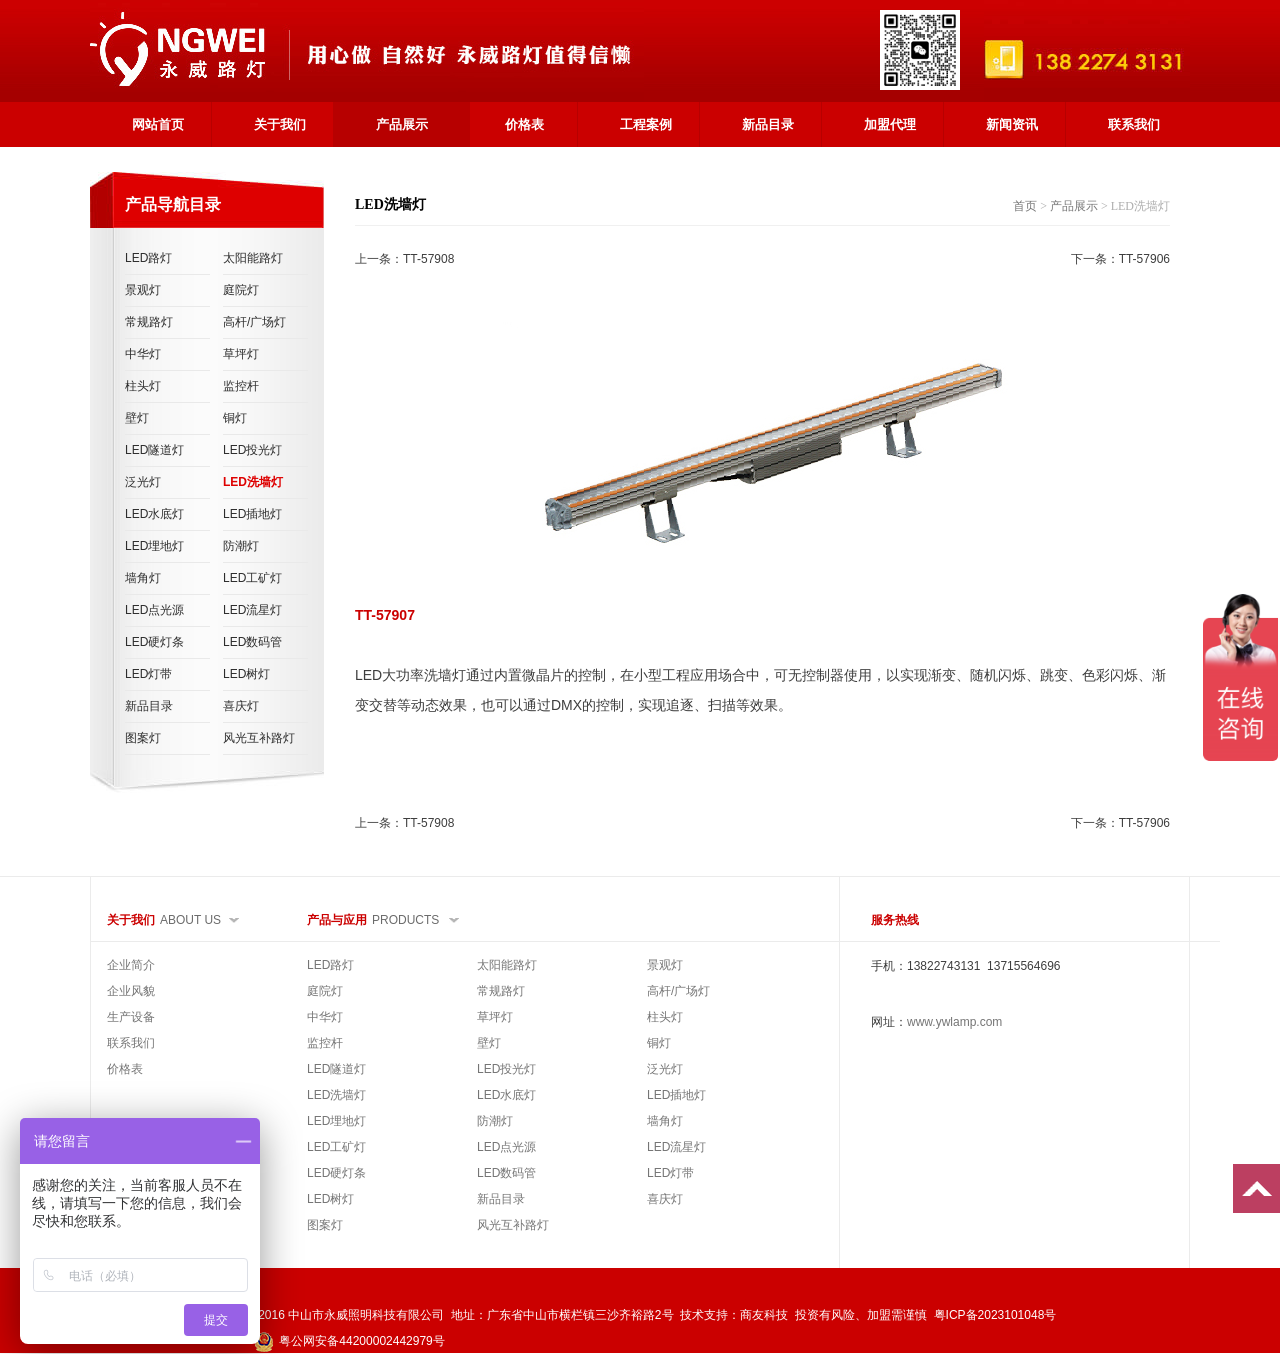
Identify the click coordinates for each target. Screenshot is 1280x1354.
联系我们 (1134, 124)
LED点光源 (154, 610)
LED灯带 (148, 674)
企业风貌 (131, 991)
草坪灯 (241, 354)
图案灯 (143, 738)
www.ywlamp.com (954, 1022)
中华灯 (143, 354)
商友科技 (764, 1315)
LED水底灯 (154, 514)
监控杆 (241, 386)
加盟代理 (890, 124)
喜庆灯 (241, 706)
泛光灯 (143, 482)
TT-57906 (1144, 259)
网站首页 (158, 124)
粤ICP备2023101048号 (995, 1315)
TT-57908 (428, 259)
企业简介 (131, 965)
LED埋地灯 (154, 546)
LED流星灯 (252, 610)
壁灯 (137, 418)
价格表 (524, 124)
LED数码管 (252, 642)
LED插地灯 (252, 514)
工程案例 (646, 124)
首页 (1025, 206)
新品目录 (768, 124)
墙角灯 (143, 578)
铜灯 (235, 418)
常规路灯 (149, 322)
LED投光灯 (252, 450)
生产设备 (131, 1017)
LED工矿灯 (252, 578)
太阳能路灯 (253, 258)
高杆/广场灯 (254, 322)
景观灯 (143, 290)
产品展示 (402, 124)
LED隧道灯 (154, 450)
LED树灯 (246, 674)
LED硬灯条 (154, 642)
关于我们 (280, 124)
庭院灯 (241, 290)
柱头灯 (143, 386)
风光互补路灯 (259, 738)
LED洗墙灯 (253, 482)
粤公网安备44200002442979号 (349, 1341)
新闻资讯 (1012, 124)
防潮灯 (241, 546)
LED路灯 (148, 258)
